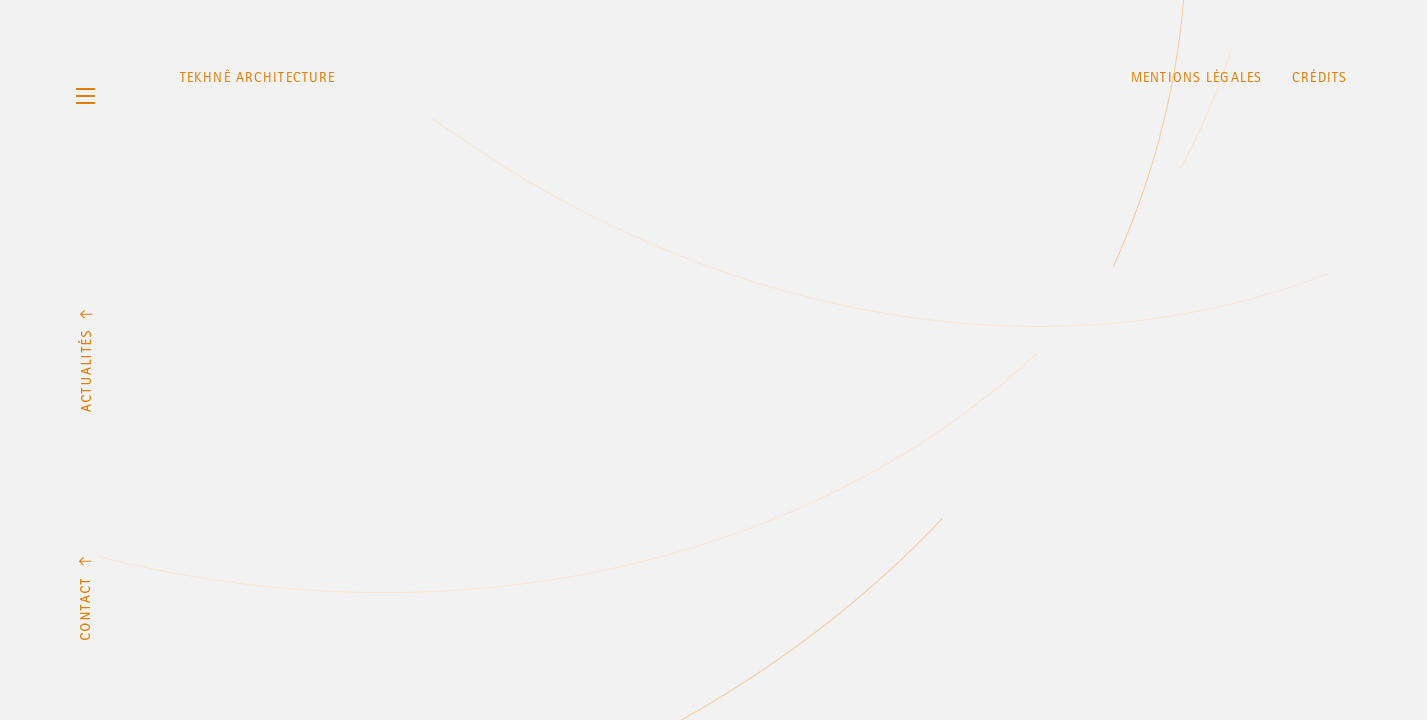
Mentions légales (1196, 77)
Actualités (85, 361)
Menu (85, 96)
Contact (85, 598)
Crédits (1319, 77)
